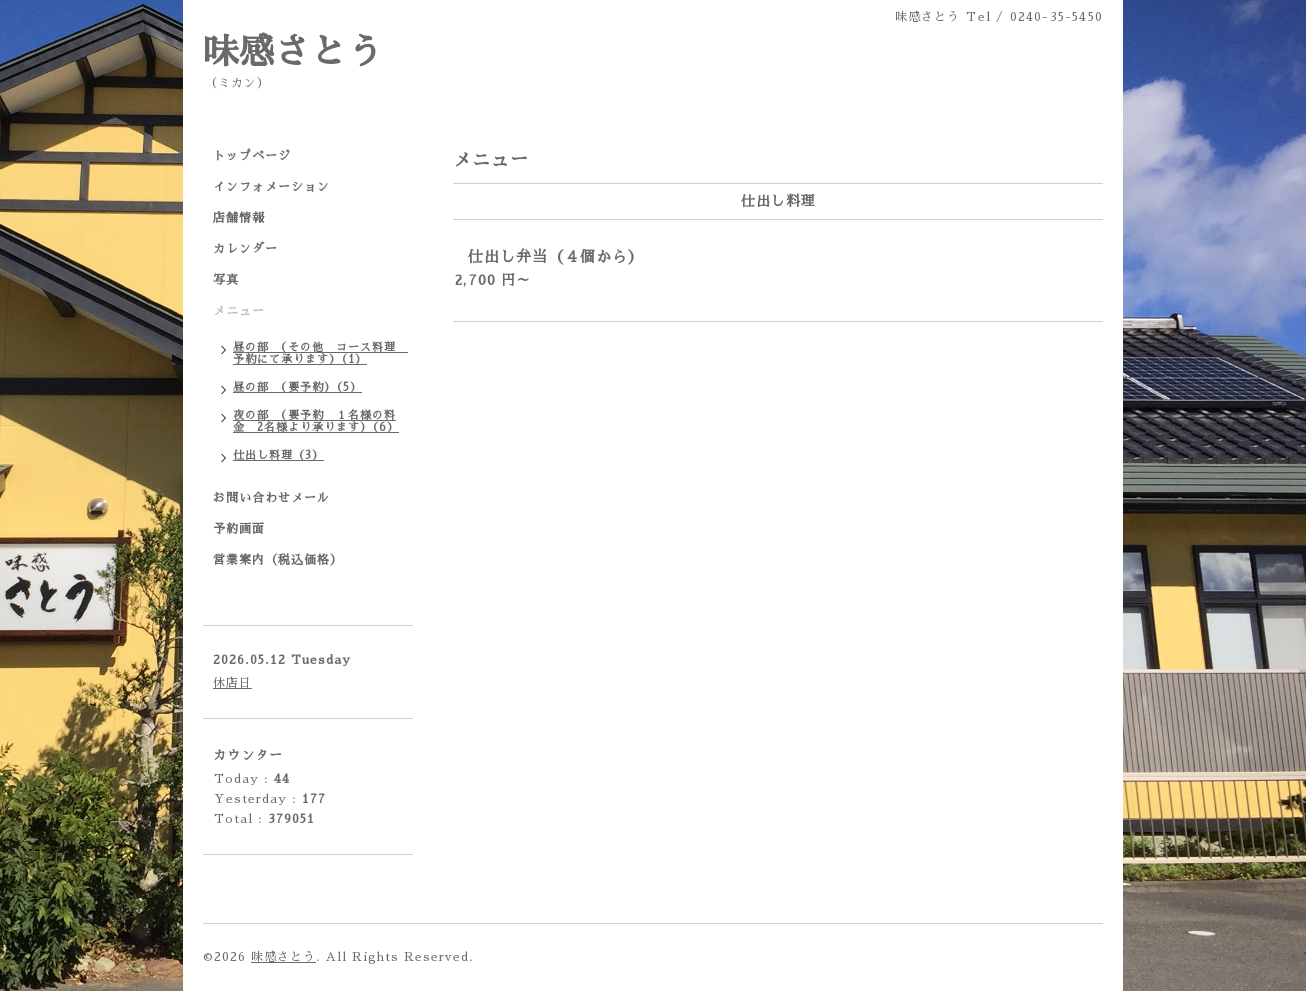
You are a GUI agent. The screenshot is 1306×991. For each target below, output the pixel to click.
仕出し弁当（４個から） (556, 256)
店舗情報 (239, 218)
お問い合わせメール (271, 498)
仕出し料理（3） (278, 455)
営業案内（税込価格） (278, 560)
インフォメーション (271, 187)
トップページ (252, 156)
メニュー (239, 311)
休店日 (232, 683)
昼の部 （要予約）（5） (297, 387)
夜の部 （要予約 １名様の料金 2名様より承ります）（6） (316, 421)
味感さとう (293, 52)
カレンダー (245, 249)
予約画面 (239, 529)
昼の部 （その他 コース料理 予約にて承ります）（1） (320, 353)
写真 (226, 280)
